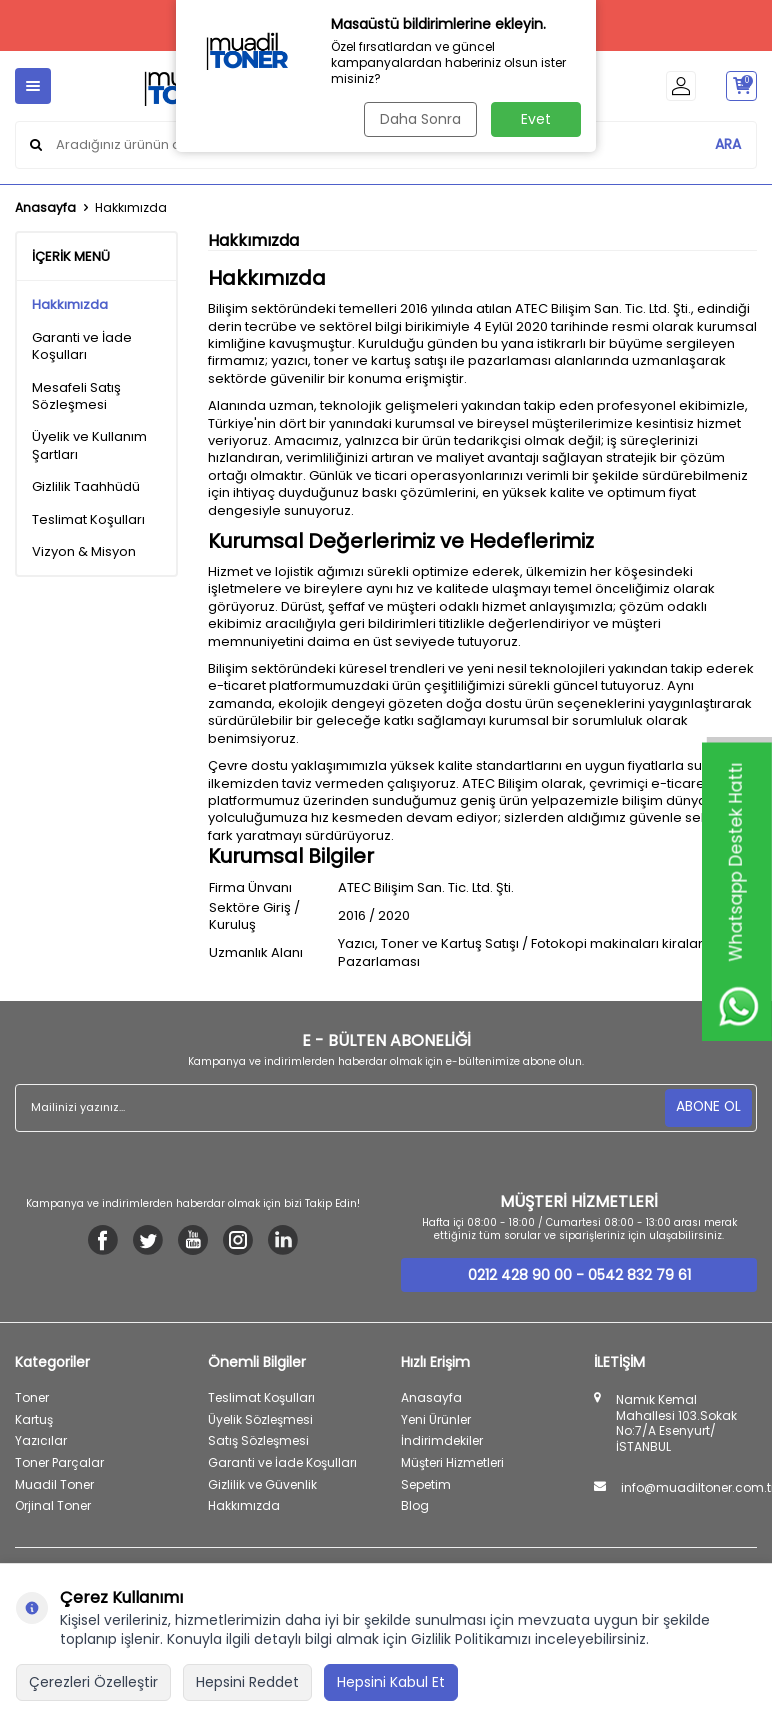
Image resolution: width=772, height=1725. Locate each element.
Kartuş (34, 1419)
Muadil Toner (54, 1484)
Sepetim (426, 1484)
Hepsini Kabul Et (391, 1682)
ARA (728, 144)
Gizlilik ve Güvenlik (262, 1484)
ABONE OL (707, 1107)
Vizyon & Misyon (84, 551)
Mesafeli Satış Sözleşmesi (76, 396)
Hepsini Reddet (247, 1682)
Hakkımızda (70, 304)
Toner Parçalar (59, 1462)
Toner (32, 1397)
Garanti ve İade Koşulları (82, 346)
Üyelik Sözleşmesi (260, 1419)
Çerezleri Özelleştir (93, 1682)
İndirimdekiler (442, 1440)
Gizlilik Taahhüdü (86, 486)
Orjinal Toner (53, 1505)
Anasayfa (45, 208)
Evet (536, 119)
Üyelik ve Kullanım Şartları (89, 445)
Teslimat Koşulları (88, 519)
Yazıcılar (41, 1440)
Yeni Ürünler (436, 1419)
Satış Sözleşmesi (258, 1440)
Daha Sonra (419, 119)
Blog (415, 1505)
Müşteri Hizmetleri (452, 1462)
